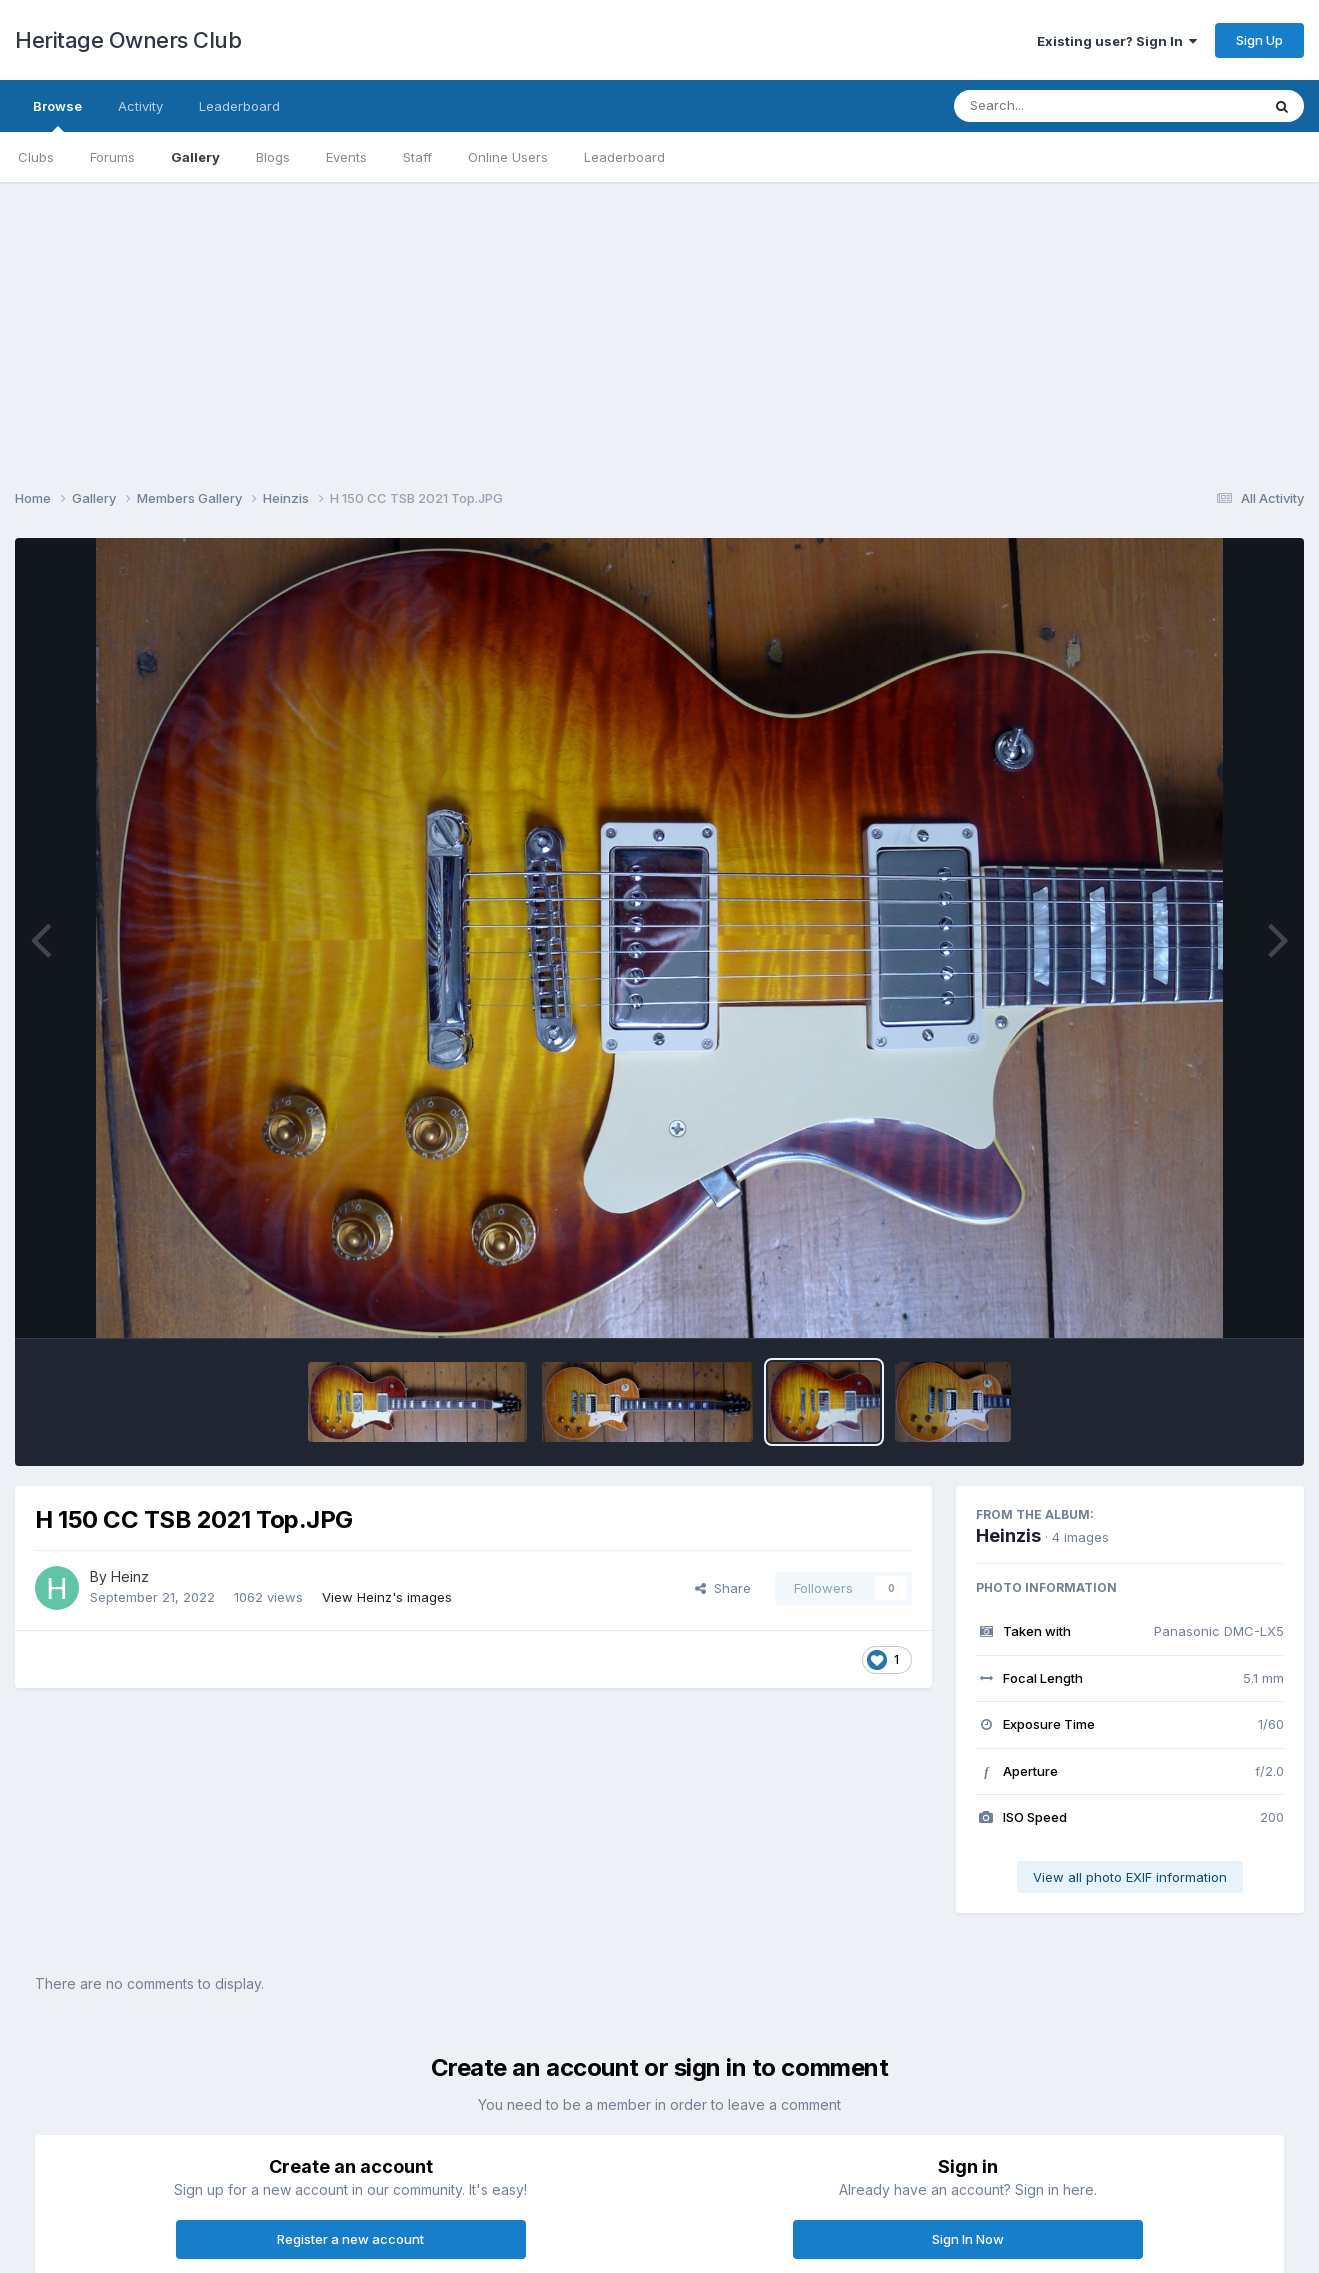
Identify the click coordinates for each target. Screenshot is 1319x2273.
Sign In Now (968, 2239)
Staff (417, 157)
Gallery (195, 157)
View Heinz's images (387, 1597)
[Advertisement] (660, 322)
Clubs (36, 157)
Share (723, 1588)
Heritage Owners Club (128, 40)
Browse (57, 115)
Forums (112, 157)
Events (346, 157)
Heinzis (1008, 1535)
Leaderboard (624, 157)
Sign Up (1259, 40)
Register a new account (350, 2239)
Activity (140, 106)
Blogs (273, 157)
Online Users (508, 157)
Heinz (130, 1576)
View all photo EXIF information (1130, 1877)
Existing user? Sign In (1117, 41)
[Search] (1052, 106)
